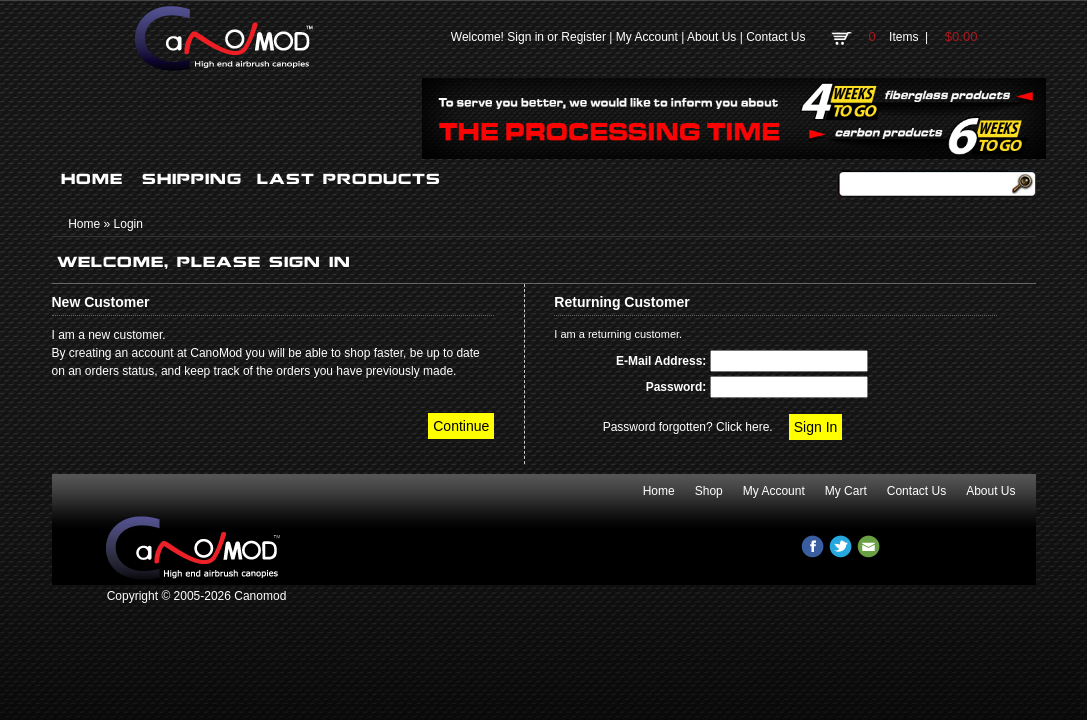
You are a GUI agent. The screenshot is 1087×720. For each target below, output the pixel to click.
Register (583, 37)
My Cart (846, 491)
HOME (92, 179)
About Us (711, 37)
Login (128, 224)
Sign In (816, 427)
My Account (647, 37)
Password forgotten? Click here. (688, 427)
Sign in (525, 37)
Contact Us (775, 37)
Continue (461, 426)
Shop (709, 491)
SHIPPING (192, 179)
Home (84, 224)
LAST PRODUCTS (349, 179)
